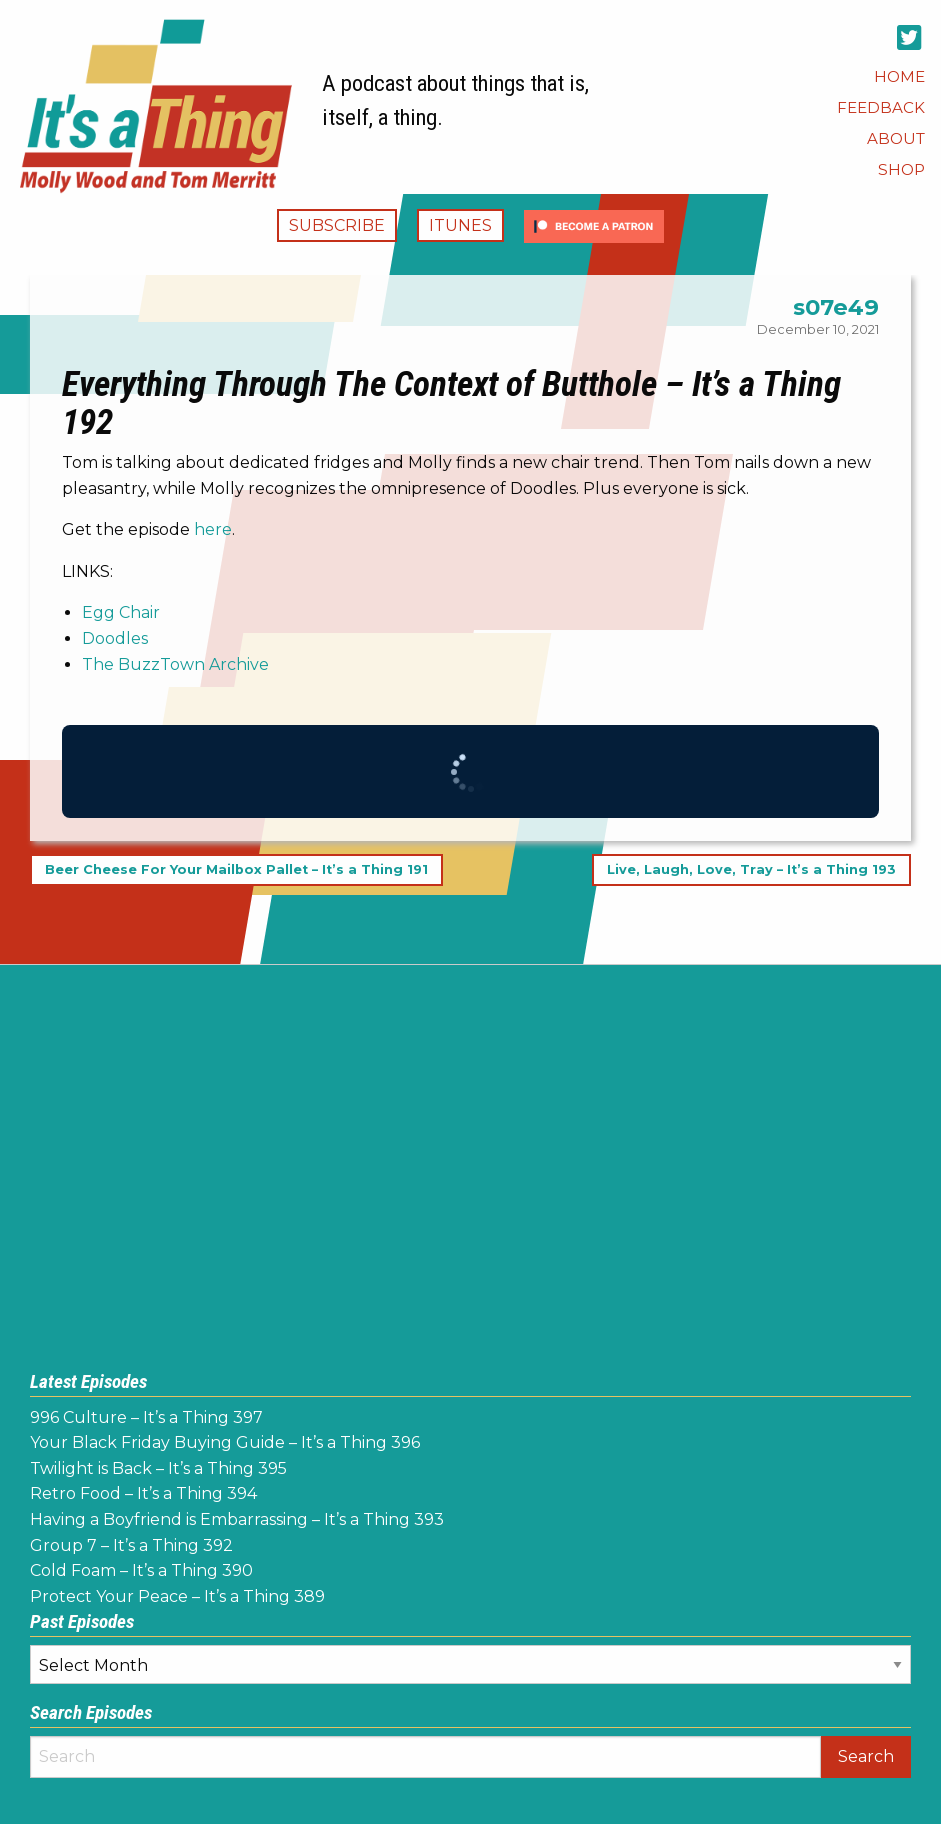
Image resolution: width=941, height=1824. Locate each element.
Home (899, 76)
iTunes (460, 225)
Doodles (115, 638)
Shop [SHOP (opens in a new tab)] (901, 169)
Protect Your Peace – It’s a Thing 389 (177, 1596)
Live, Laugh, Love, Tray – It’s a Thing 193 (751, 869)
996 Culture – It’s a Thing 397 (146, 1417)
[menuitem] (899, 76)
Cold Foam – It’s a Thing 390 (141, 1570)
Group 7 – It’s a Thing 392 (131, 1545)
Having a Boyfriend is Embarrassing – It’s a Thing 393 (237, 1519)
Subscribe (337, 225)
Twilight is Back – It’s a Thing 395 (158, 1468)
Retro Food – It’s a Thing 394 (143, 1493)
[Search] (425, 1757)
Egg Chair (121, 612)
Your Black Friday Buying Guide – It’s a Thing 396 (225, 1442)
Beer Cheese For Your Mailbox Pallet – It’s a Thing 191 (236, 869)
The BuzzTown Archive (175, 664)
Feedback (881, 107)
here (213, 529)
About (896, 138)
